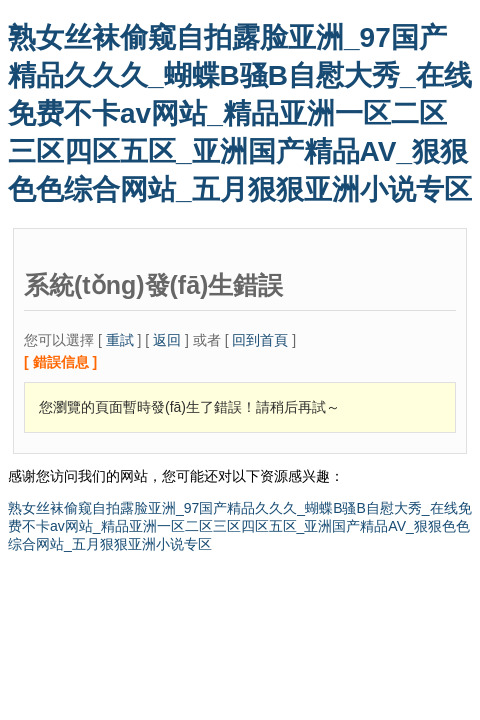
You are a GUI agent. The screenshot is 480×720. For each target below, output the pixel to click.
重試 (120, 340)
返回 (167, 340)
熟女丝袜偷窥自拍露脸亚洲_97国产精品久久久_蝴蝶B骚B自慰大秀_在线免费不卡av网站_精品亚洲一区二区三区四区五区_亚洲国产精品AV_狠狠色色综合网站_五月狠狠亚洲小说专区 (240, 113)
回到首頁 (260, 340)
